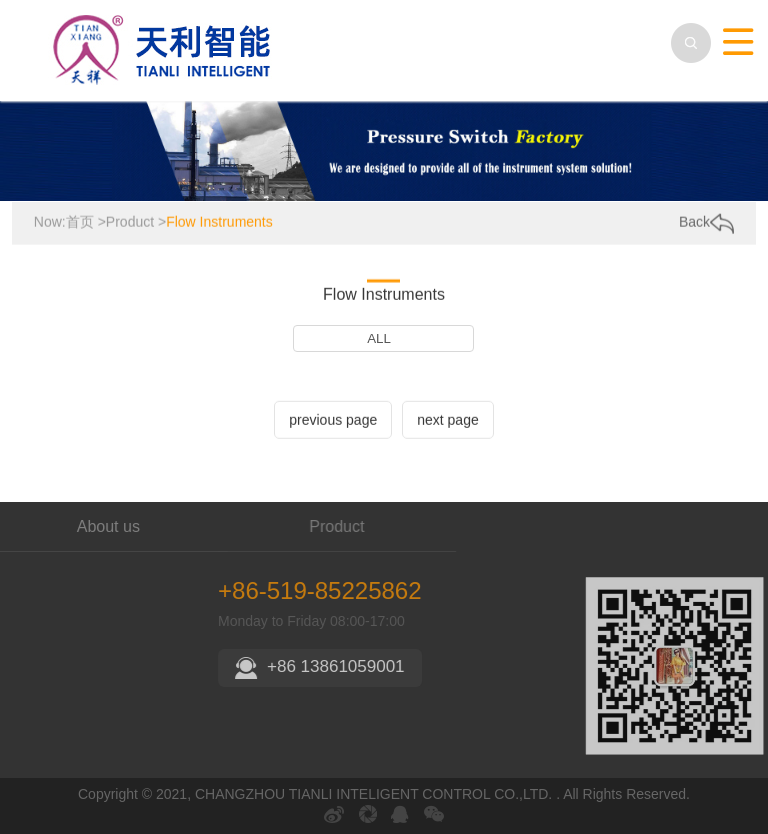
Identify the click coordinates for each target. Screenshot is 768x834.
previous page (333, 421)
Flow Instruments (219, 222)
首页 (80, 222)
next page (448, 421)
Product (130, 222)
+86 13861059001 (409, 666)
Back (706, 223)
